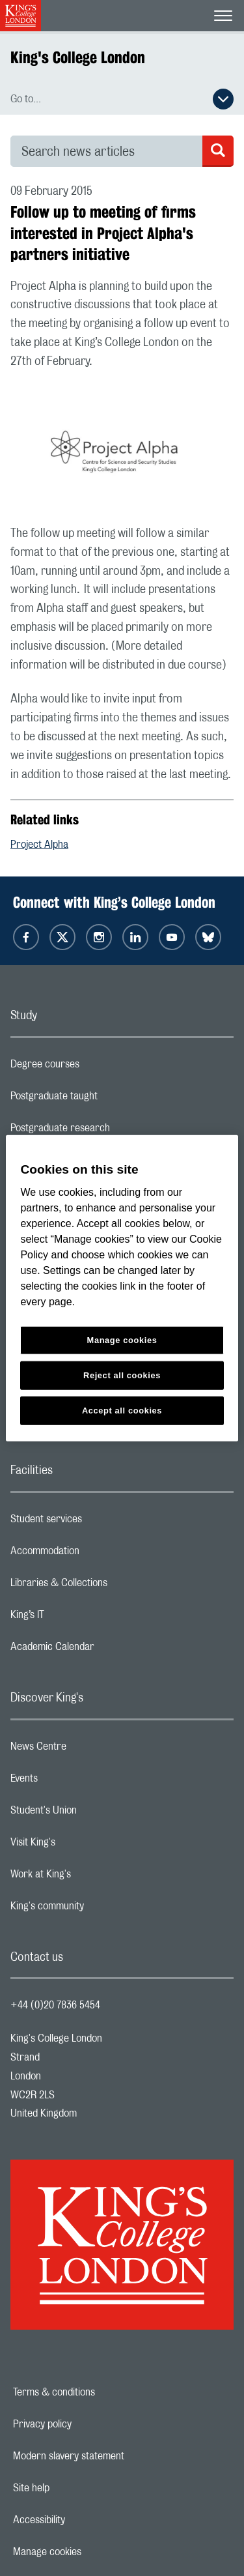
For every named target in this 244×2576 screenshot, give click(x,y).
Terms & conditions (99, 2392)
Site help (76, 2488)
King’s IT (79, 1618)
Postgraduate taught (105, 1099)
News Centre (90, 1749)
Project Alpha (39, 844)
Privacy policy (87, 2424)
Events (75, 1781)
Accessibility (84, 2520)
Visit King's (84, 1845)
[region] (121, 1288)
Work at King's (92, 1877)
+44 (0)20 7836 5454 (55, 2005)
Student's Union (95, 1813)
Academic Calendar (104, 1650)
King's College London (77, 57)
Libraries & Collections (110, 1586)
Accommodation (96, 1554)
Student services (97, 1522)
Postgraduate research (111, 1131)
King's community (98, 1909)
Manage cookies (92, 2552)
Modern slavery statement (113, 2456)
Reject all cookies (122, 1375)
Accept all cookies (122, 1410)
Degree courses (96, 1067)
